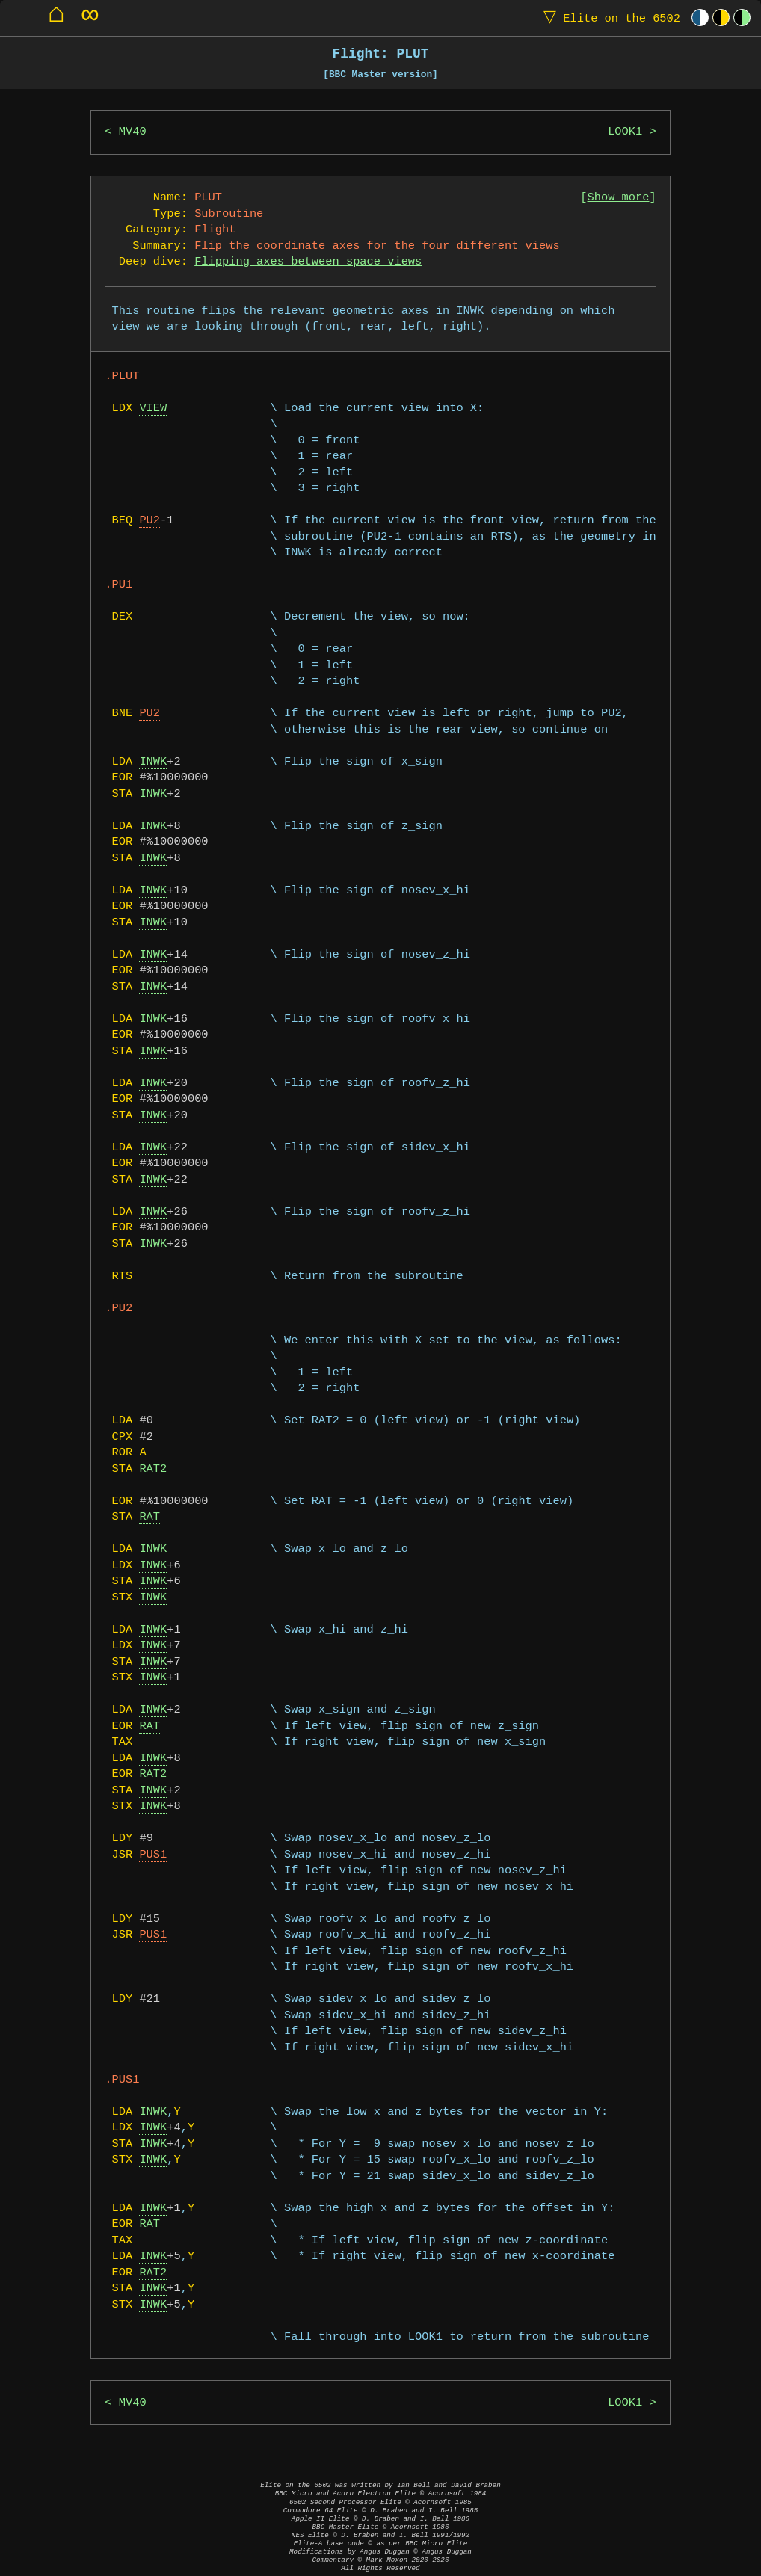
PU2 (149, 521)
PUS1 (153, 1855)
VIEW (153, 408)
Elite (608, 17)
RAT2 (153, 1469)
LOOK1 (625, 132)
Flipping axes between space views (308, 262)
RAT (149, 1517)
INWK (153, 762)
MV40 (133, 132)
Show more (619, 198)
